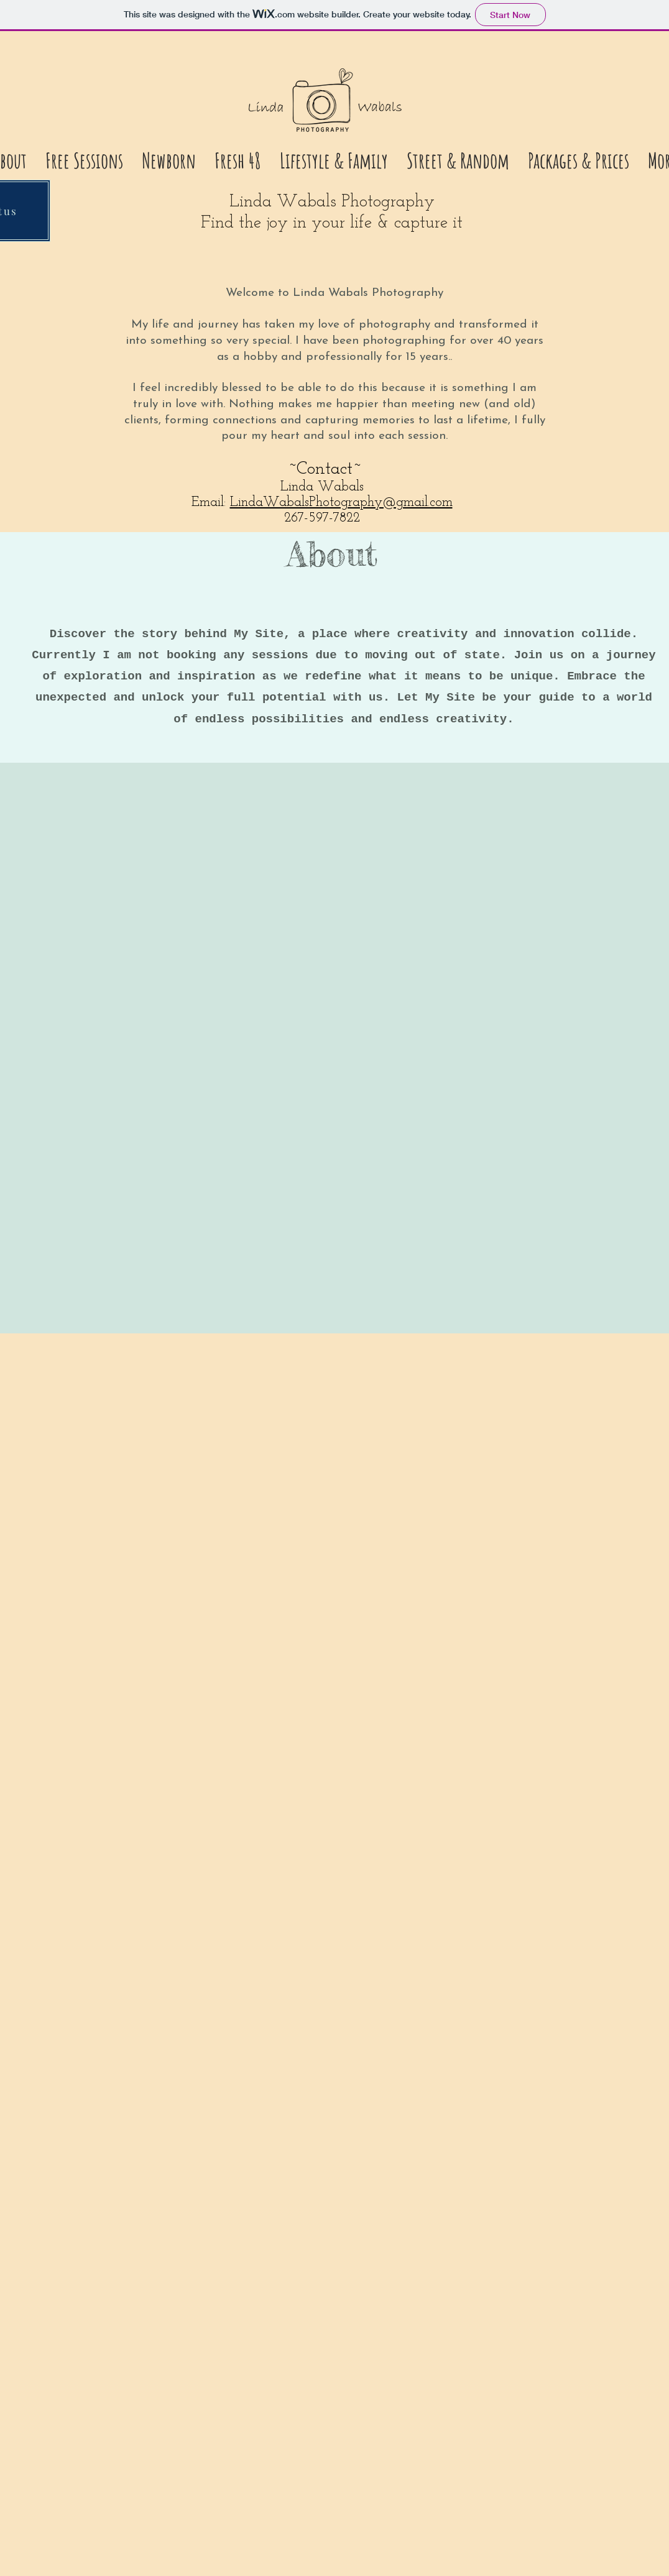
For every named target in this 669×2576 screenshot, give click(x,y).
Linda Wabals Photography (332, 202)
